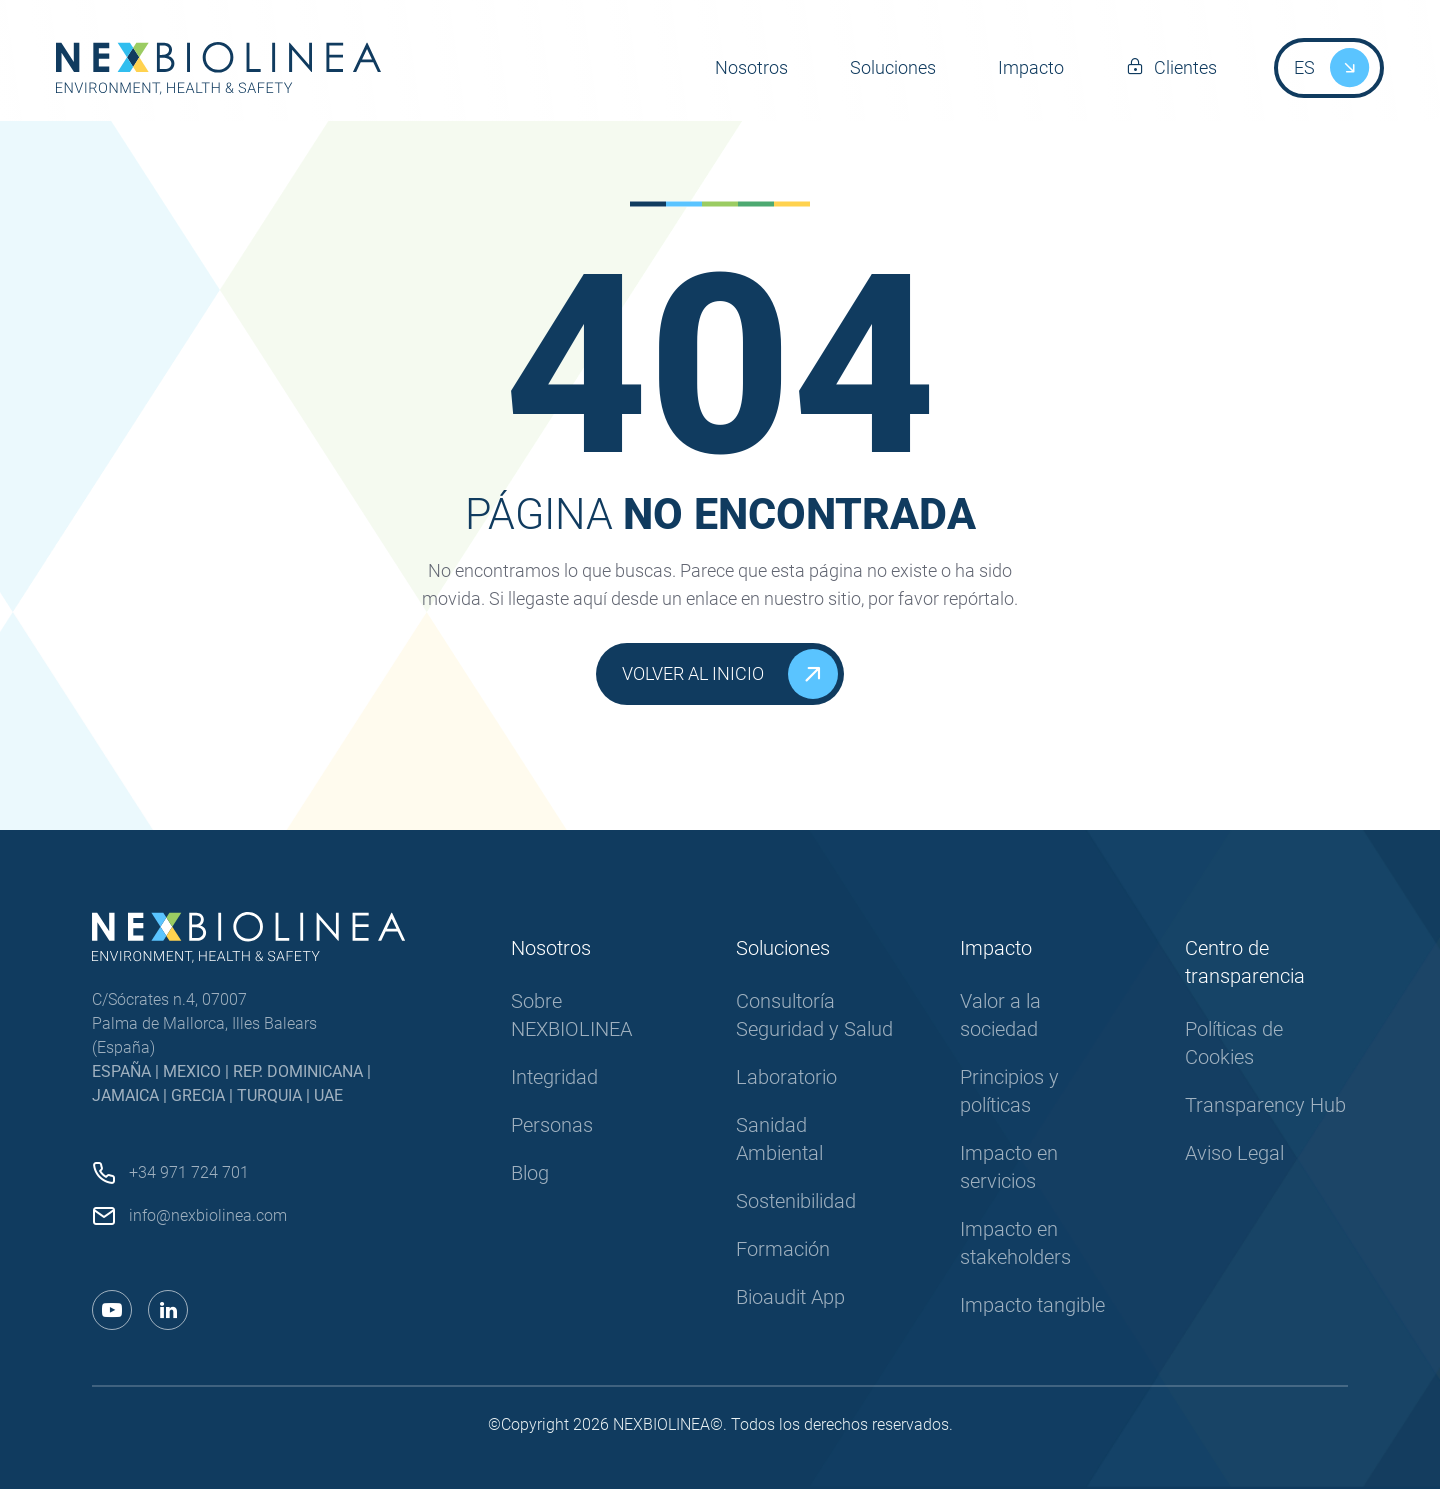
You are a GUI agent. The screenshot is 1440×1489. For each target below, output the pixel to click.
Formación (783, 1249)
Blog (530, 1173)
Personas (552, 1125)
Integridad (554, 1077)
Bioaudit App (790, 1297)
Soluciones (893, 67)
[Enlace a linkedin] (168, 1310)
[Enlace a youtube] (112, 1310)
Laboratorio (786, 1077)
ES (1304, 67)
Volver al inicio (730, 674)
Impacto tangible (1032, 1305)
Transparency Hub (1265, 1105)
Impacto (1031, 67)
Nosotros (751, 67)
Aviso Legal (1234, 1153)
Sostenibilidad (796, 1201)
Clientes (1185, 67)
